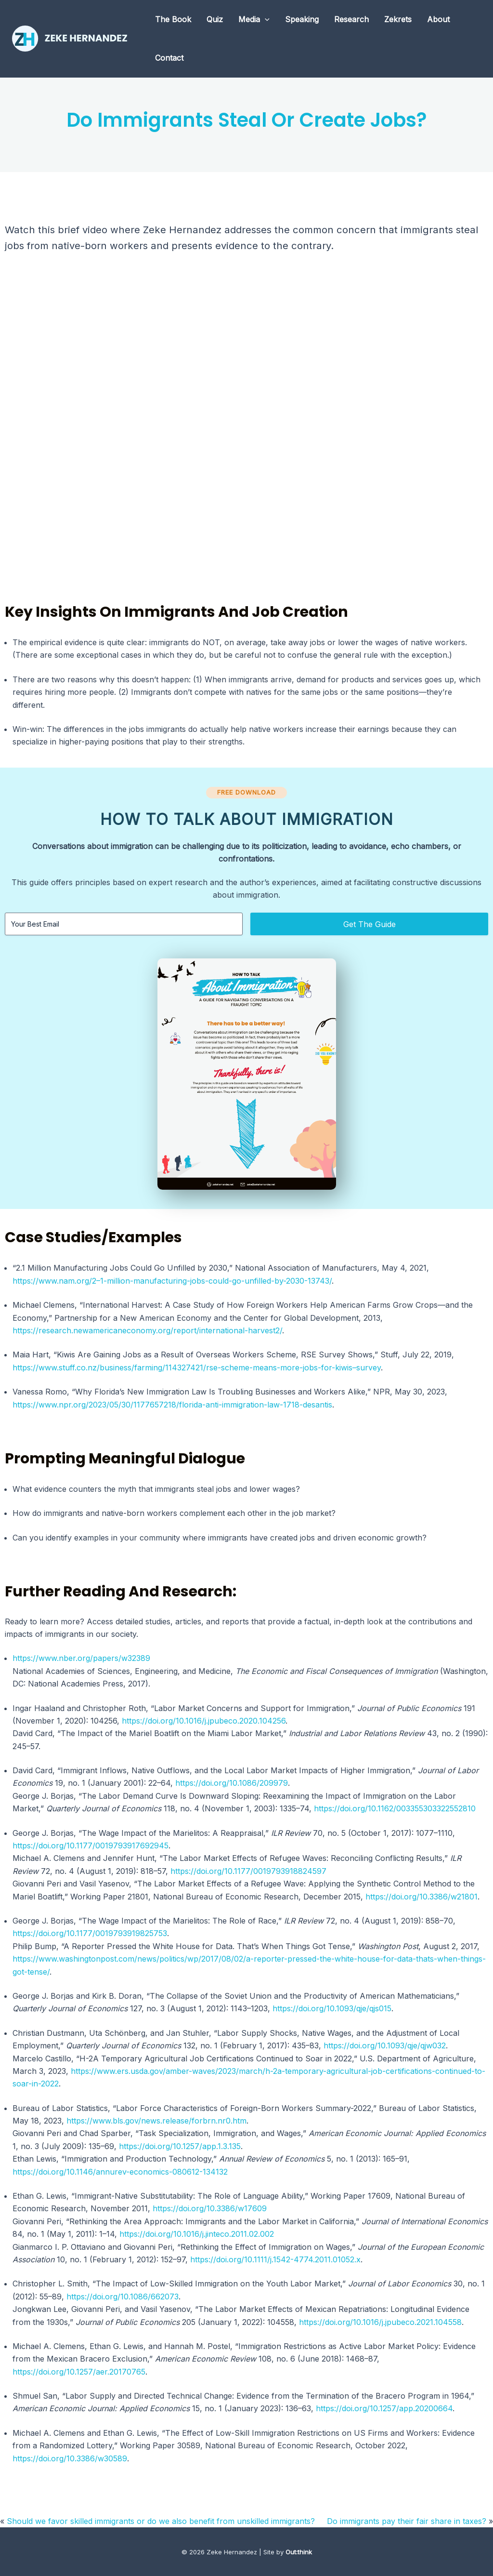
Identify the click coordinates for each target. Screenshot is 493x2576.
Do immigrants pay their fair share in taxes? (406, 2521)
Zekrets (398, 19)
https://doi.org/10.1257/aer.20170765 (79, 2372)
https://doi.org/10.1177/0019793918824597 (248, 1871)
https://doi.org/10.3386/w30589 (70, 2458)
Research (351, 19)
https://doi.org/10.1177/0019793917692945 (91, 1845)
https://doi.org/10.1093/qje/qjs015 (331, 2008)
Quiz (215, 19)
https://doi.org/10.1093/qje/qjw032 (385, 2045)
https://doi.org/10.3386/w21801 (421, 1896)
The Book (173, 19)
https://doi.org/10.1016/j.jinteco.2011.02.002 (196, 2234)
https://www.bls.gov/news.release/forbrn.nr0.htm (156, 2120)
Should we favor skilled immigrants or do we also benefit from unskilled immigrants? (161, 2521)
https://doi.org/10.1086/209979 (231, 1783)
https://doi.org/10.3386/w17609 (210, 2208)
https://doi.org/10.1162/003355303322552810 (395, 1808)
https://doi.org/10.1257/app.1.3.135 (180, 2146)
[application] (265, 19)
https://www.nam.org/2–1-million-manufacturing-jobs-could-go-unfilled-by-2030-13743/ (172, 1281)
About (438, 19)
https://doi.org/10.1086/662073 (122, 2296)
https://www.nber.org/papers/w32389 (81, 1658)
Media (254, 19)
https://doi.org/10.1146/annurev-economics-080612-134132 (120, 2172)
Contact (169, 58)
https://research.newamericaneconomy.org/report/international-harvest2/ (147, 1330)
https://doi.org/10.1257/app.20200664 (384, 2408)
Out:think (298, 2552)
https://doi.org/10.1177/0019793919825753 (90, 1933)
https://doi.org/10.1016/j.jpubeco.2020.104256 (203, 1721)
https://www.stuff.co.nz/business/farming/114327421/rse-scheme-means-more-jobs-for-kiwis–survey (197, 1367)
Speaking (302, 19)
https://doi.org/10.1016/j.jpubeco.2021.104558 (380, 2322)
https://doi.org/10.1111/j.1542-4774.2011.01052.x (275, 2259)
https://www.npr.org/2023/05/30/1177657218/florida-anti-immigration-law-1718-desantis (172, 1404)
